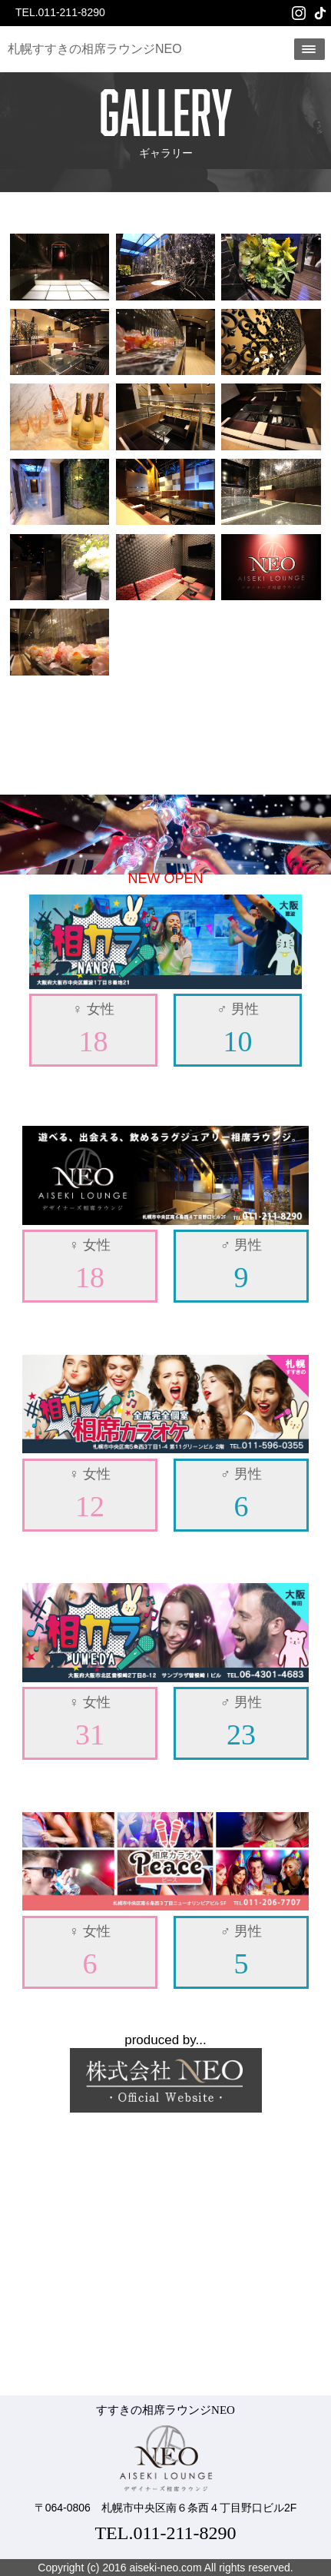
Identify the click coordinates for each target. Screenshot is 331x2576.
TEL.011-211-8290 (60, 12)
